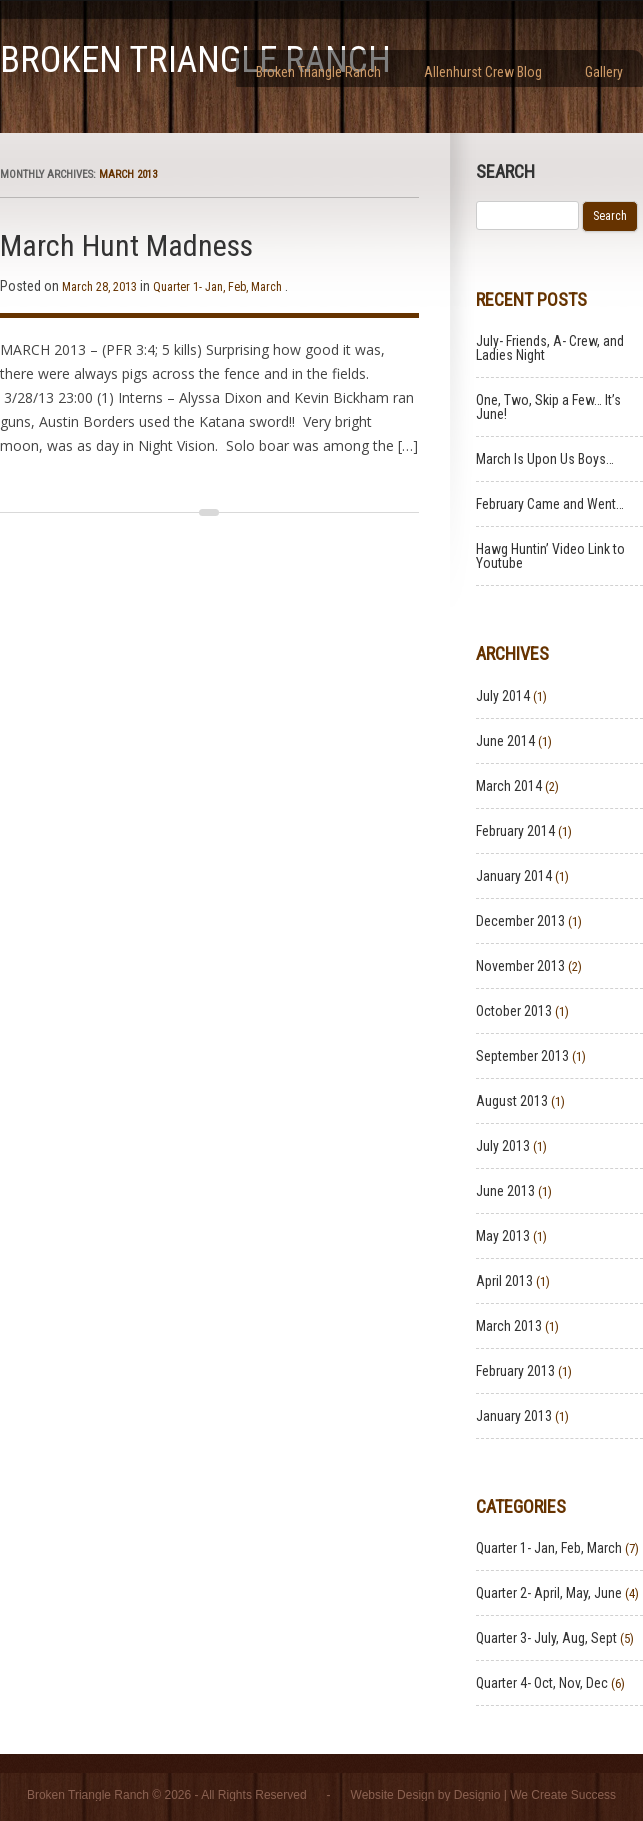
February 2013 (515, 1371)
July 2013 (503, 1146)
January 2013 (514, 1416)
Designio (477, 1795)
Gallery (604, 72)
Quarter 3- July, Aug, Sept (546, 1638)
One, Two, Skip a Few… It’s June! (548, 407)
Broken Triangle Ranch (195, 60)
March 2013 (509, 1326)
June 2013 (505, 1191)
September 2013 (522, 1056)
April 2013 (504, 1281)
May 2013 (503, 1236)
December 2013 (520, 921)
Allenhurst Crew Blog (483, 72)
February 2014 (515, 831)
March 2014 (509, 786)
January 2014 (514, 876)
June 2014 (505, 741)
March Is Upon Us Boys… (545, 459)
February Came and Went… (550, 504)
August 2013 (512, 1101)
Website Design (393, 1795)
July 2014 (503, 696)
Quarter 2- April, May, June (549, 1593)
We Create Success (563, 1795)
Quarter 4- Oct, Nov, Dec (542, 1683)
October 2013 (514, 1011)
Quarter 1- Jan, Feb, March (217, 287)
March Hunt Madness (126, 245)
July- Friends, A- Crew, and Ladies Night (550, 348)
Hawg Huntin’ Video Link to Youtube (550, 556)
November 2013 (520, 966)
